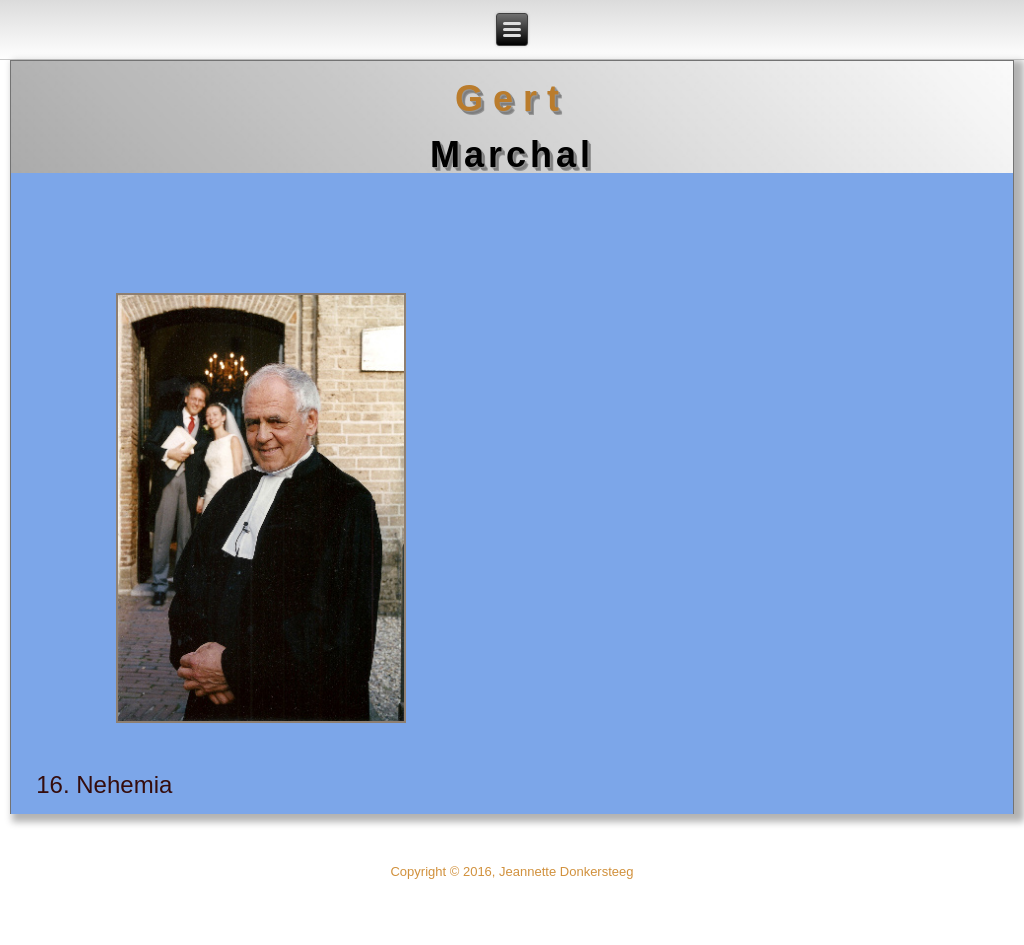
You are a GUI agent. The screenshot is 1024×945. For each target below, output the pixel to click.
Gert (512, 98)
